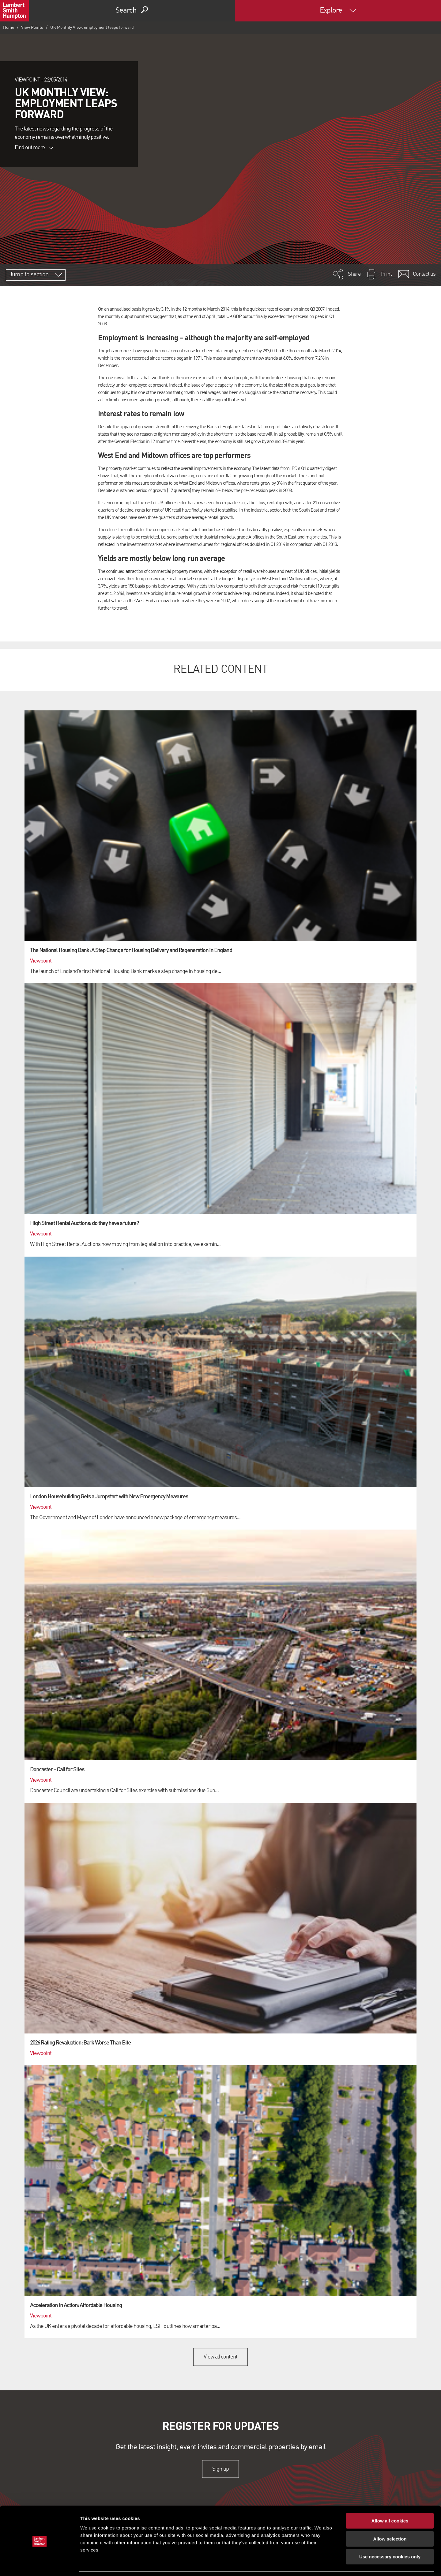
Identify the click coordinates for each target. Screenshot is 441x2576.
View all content (221, 2357)
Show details (321, 2564)
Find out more (34, 147)
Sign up (220, 2469)
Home (8, 27)
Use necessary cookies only (389, 2537)
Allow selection (389, 2519)
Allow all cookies (390, 2501)
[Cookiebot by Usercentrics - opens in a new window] (39, 2564)
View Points (32, 27)
